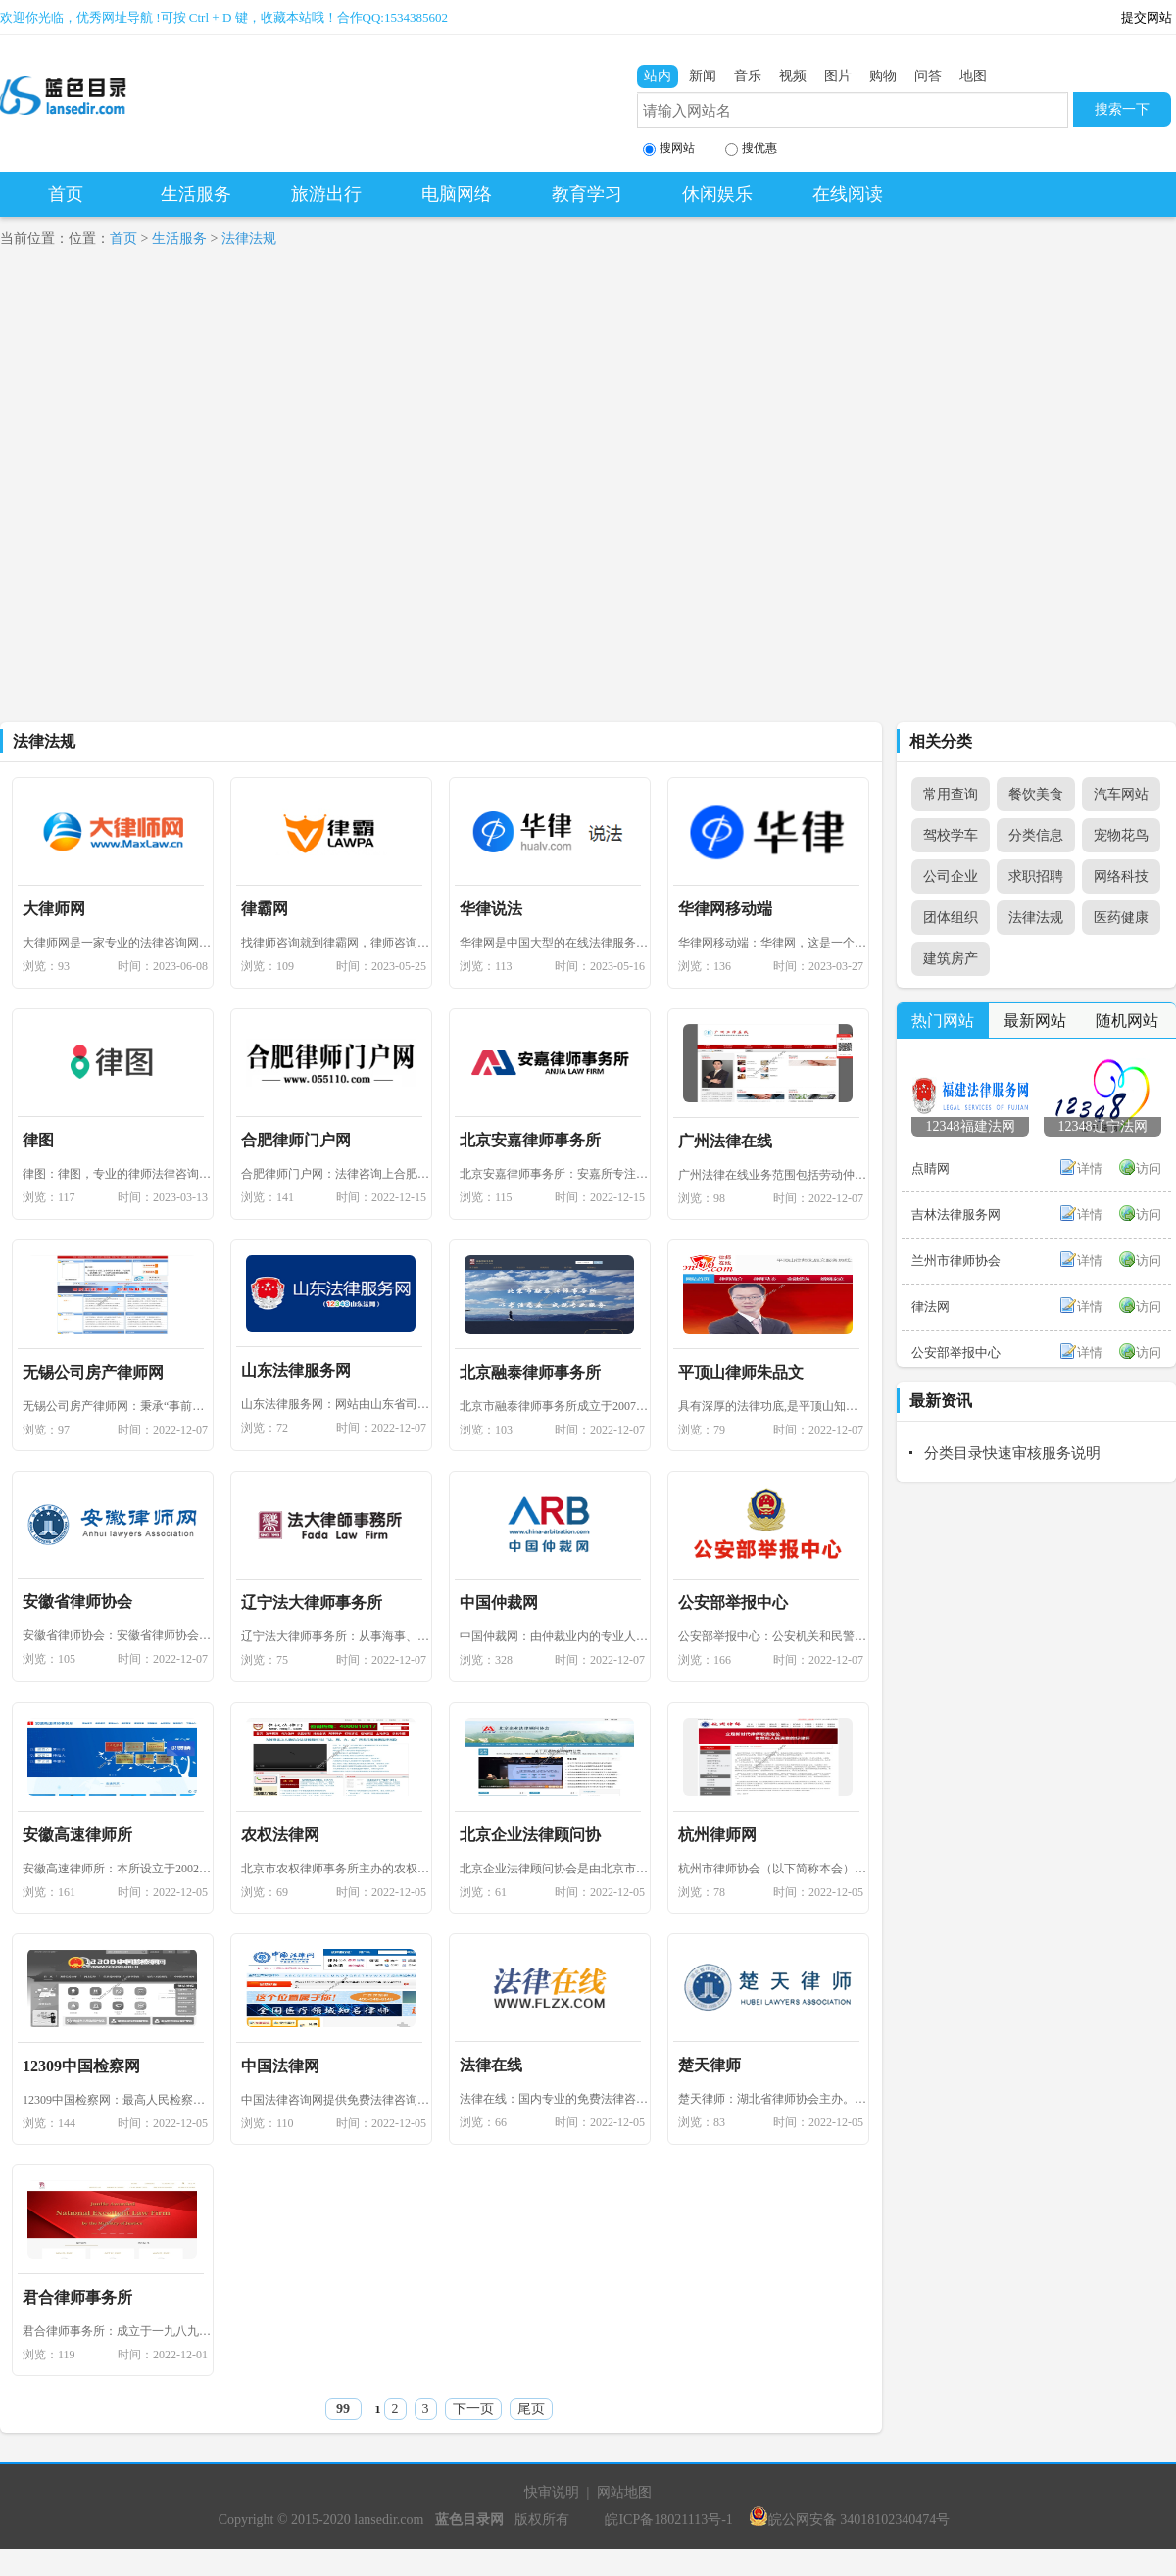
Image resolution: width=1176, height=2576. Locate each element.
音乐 (747, 76)
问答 (928, 76)
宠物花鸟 (1121, 835)
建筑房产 (950, 958)
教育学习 (587, 194)
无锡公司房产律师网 (93, 1372)
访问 (1148, 1168)
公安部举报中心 (733, 1602)
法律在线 (491, 2065)
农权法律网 (280, 1834)
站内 (657, 76)
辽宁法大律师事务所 (311, 1602)
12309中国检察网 (81, 2066)
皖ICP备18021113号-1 (668, 2519)
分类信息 (1035, 835)
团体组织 (950, 917)
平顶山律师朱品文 (741, 1372)
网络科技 (1121, 876)
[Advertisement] (218, 493)
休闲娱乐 (717, 194)
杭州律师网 (717, 1834)
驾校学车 (950, 835)
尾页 (531, 2409)
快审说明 (551, 2492)
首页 (65, 194)
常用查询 (950, 794)
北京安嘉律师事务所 (530, 1140)
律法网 (930, 1306)
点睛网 (930, 1168)
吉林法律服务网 (956, 1214)
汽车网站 (1121, 794)
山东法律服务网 (296, 1370)
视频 (793, 76)
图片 (838, 76)
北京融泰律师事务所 (530, 1372)
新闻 (702, 76)
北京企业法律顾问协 (530, 1834)
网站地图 (624, 2492)
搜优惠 (751, 148)
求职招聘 (1035, 876)
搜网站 (669, 148)
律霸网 (264, 908)
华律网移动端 (725, 908)
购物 (883, 76)
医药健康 (1121, 917)
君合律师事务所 (77, 2297)
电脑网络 (456, 194)
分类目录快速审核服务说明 (1012, 1453)
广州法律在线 (725, 1141)
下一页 (473, 2409)
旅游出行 (326, 194)
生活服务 (196, 194)
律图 (38, 1140)
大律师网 (54, 908)
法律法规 (248, 238)
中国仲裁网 (499, 1602)
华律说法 (491, 908)
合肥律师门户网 (296, 1140)
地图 (973, 76)
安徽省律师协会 (77, 1601)
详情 (1089, 1168)
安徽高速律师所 (77, 1834)
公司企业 (950, 876)
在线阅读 (847, 194)
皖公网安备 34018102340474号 (850, 2519)
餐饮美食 (1035, 794)
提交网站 (1146, 17)
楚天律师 (709, 2065)
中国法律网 (280, 2066)
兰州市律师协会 (956, 1260)
